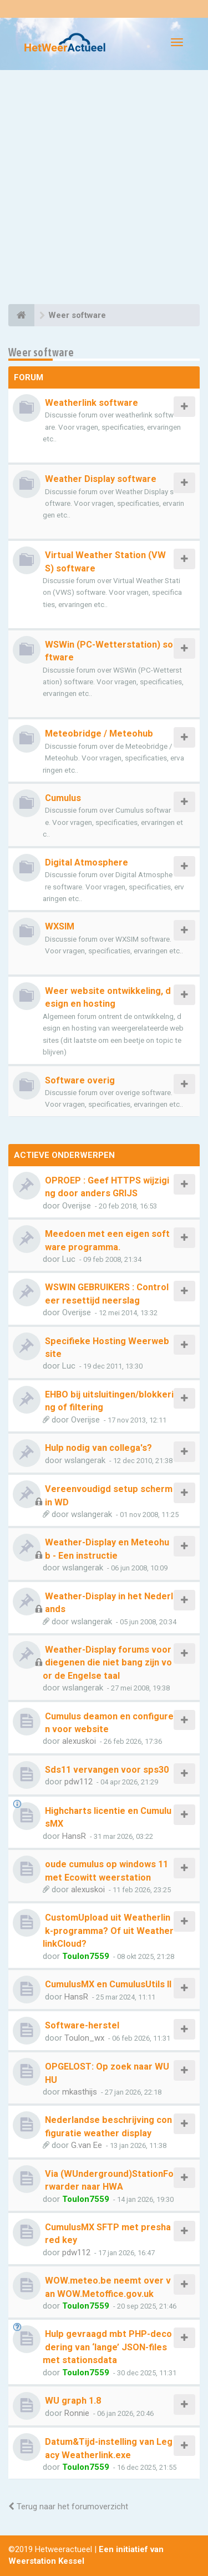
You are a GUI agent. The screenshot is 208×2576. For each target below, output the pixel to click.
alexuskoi (79, 1741)
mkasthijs (79, 2092)
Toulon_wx (84, 2038)
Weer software (41, 352)
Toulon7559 (85, 1956)
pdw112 (78, 1782)
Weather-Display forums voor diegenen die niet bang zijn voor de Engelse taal (107, 1662)
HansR (74, 1836)
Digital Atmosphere (86, 862)
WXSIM (59, 926)
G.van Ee (86, 2145)
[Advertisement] (104, 188)
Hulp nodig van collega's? (98, 1448)
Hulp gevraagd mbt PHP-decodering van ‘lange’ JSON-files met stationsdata (107, 2347)
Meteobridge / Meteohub (99, 733)
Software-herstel (82, 2025)
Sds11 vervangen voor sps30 (107, 1769)
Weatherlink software (91, 402)
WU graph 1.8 (73, 2400)
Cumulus (63, 798)
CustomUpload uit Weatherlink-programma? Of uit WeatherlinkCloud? (108, 1930)
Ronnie (76, 2413)
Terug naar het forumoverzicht (68, 2507)
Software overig (80, 1080)
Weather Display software (100, 479)
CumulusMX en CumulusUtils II (108, 1984)
